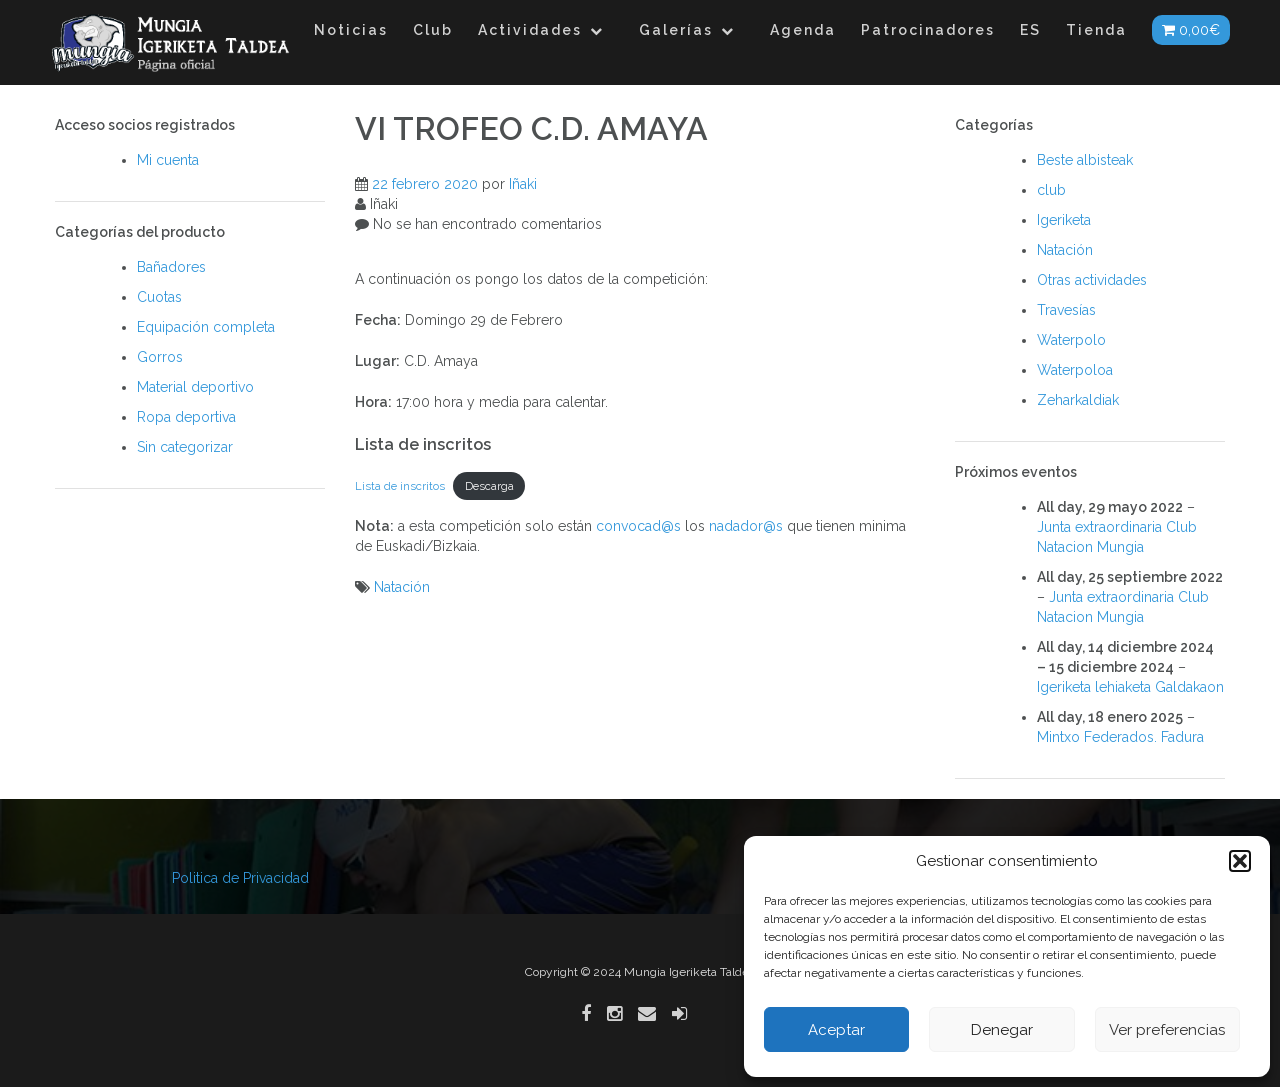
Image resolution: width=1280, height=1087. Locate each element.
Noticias (351, 30)
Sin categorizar (185, 447)
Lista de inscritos (400, 486)
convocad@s (638, 526)
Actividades (530, 30)
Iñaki (523, 184)
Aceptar (836, 1030)
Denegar (1002, 1030)
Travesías (1066, 310)
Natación (402, 587)
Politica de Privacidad (240, 878)
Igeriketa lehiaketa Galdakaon (1130, 687)
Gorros (160, 357)
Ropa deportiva (186, 417)
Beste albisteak (1085, 160)
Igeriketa (1064, 220)
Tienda (1096, 30)
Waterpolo (1071, 340)
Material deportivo (195, 387)
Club (433, 30)
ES (1030, 30)
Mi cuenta (168, 160)
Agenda (803, 30)
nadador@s (746, 526)
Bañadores (171, 267)
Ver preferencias (1167, 1030)
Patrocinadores (928, 30)
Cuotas (159, 297)
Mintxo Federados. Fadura (1120, 737)
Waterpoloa (1075, 370)
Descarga (489, 486)
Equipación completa (206, 327)
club (1051, 190)
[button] (1240, 861)
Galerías (676, 30)
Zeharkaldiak (1078, 400)
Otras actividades (1092, 280)
